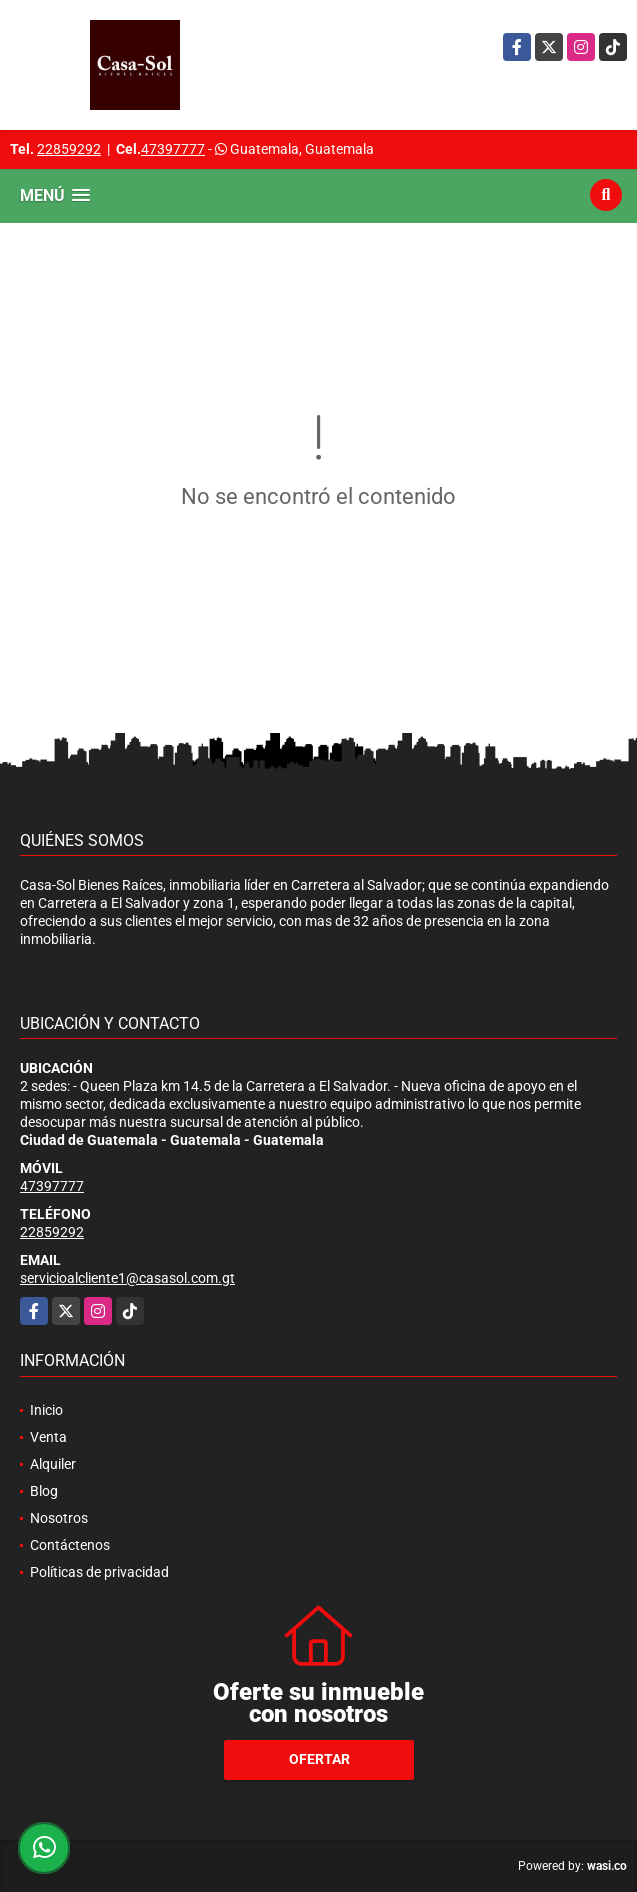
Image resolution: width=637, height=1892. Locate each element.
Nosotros (59, 1518)
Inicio (46, 1410)
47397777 (173, 149)
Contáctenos (70, 1545)
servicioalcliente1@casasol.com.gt (127, 1278)
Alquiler (53, 1464)
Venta (48, 1437)
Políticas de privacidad (99, 1572)
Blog (44, 1491)
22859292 (69, 149)
